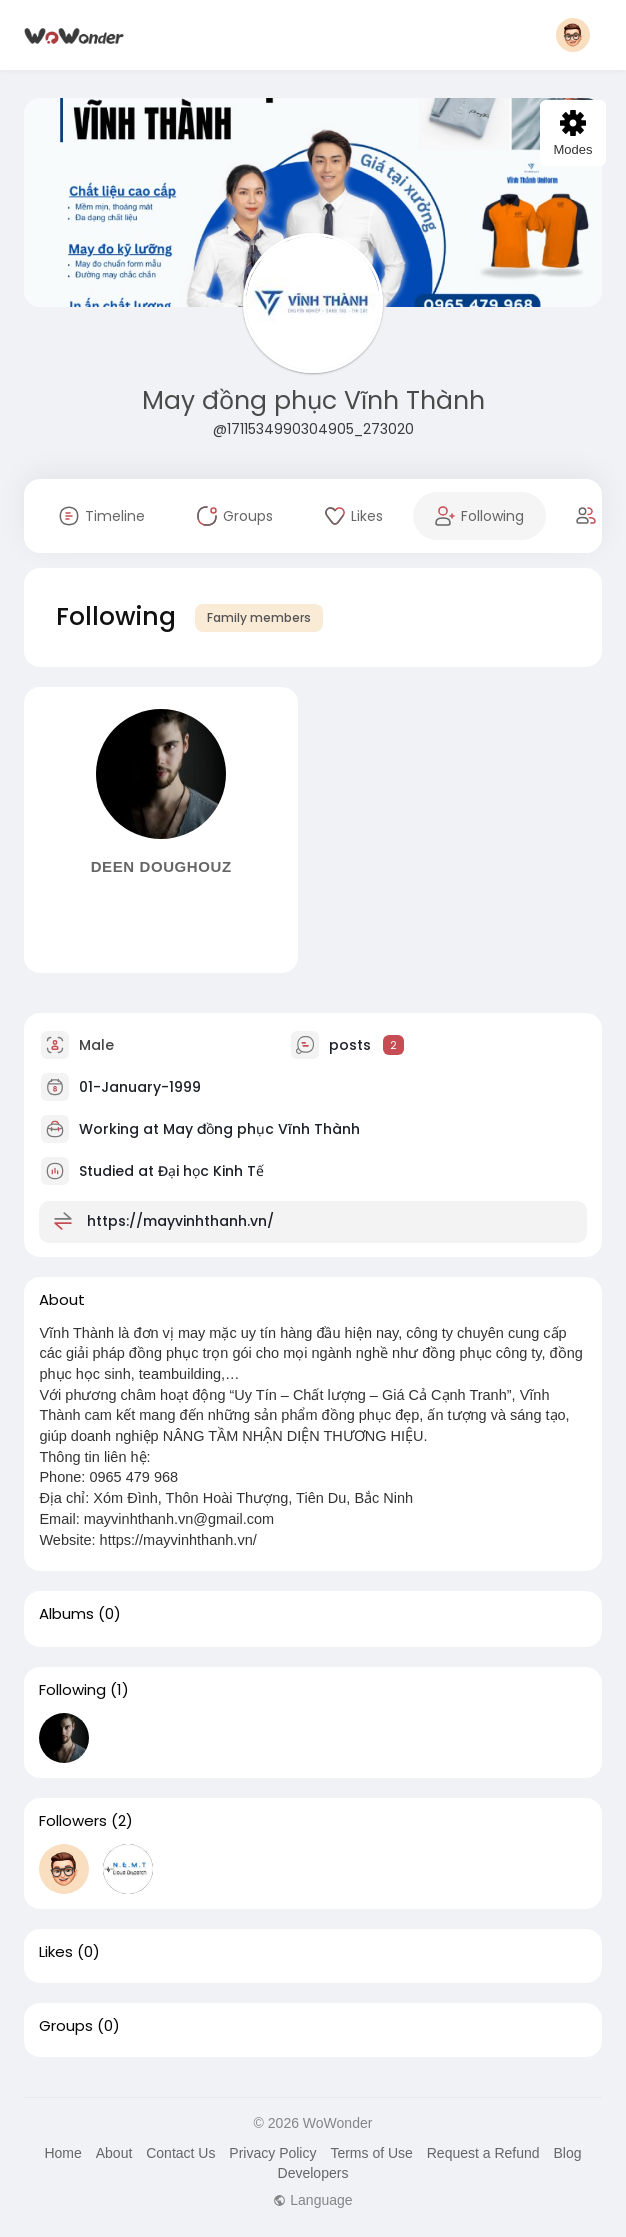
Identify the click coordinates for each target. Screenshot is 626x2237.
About (114, 2153)
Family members (259, 617)
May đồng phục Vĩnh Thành (313, 400)
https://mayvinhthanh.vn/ (180, 1220)
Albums (66, 1614)
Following (72, 1690)
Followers (73, 1821)
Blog (567, 2153)
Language (312, 2200)
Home (62, 2153)
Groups (66, 2026)
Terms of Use (371, 2153)
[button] (573, 35)
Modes (572, 133)
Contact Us (180, 2153)
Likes (56, 1952)
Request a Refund (483, 2153)
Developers (313, 2173)
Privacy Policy (272, 2153)
